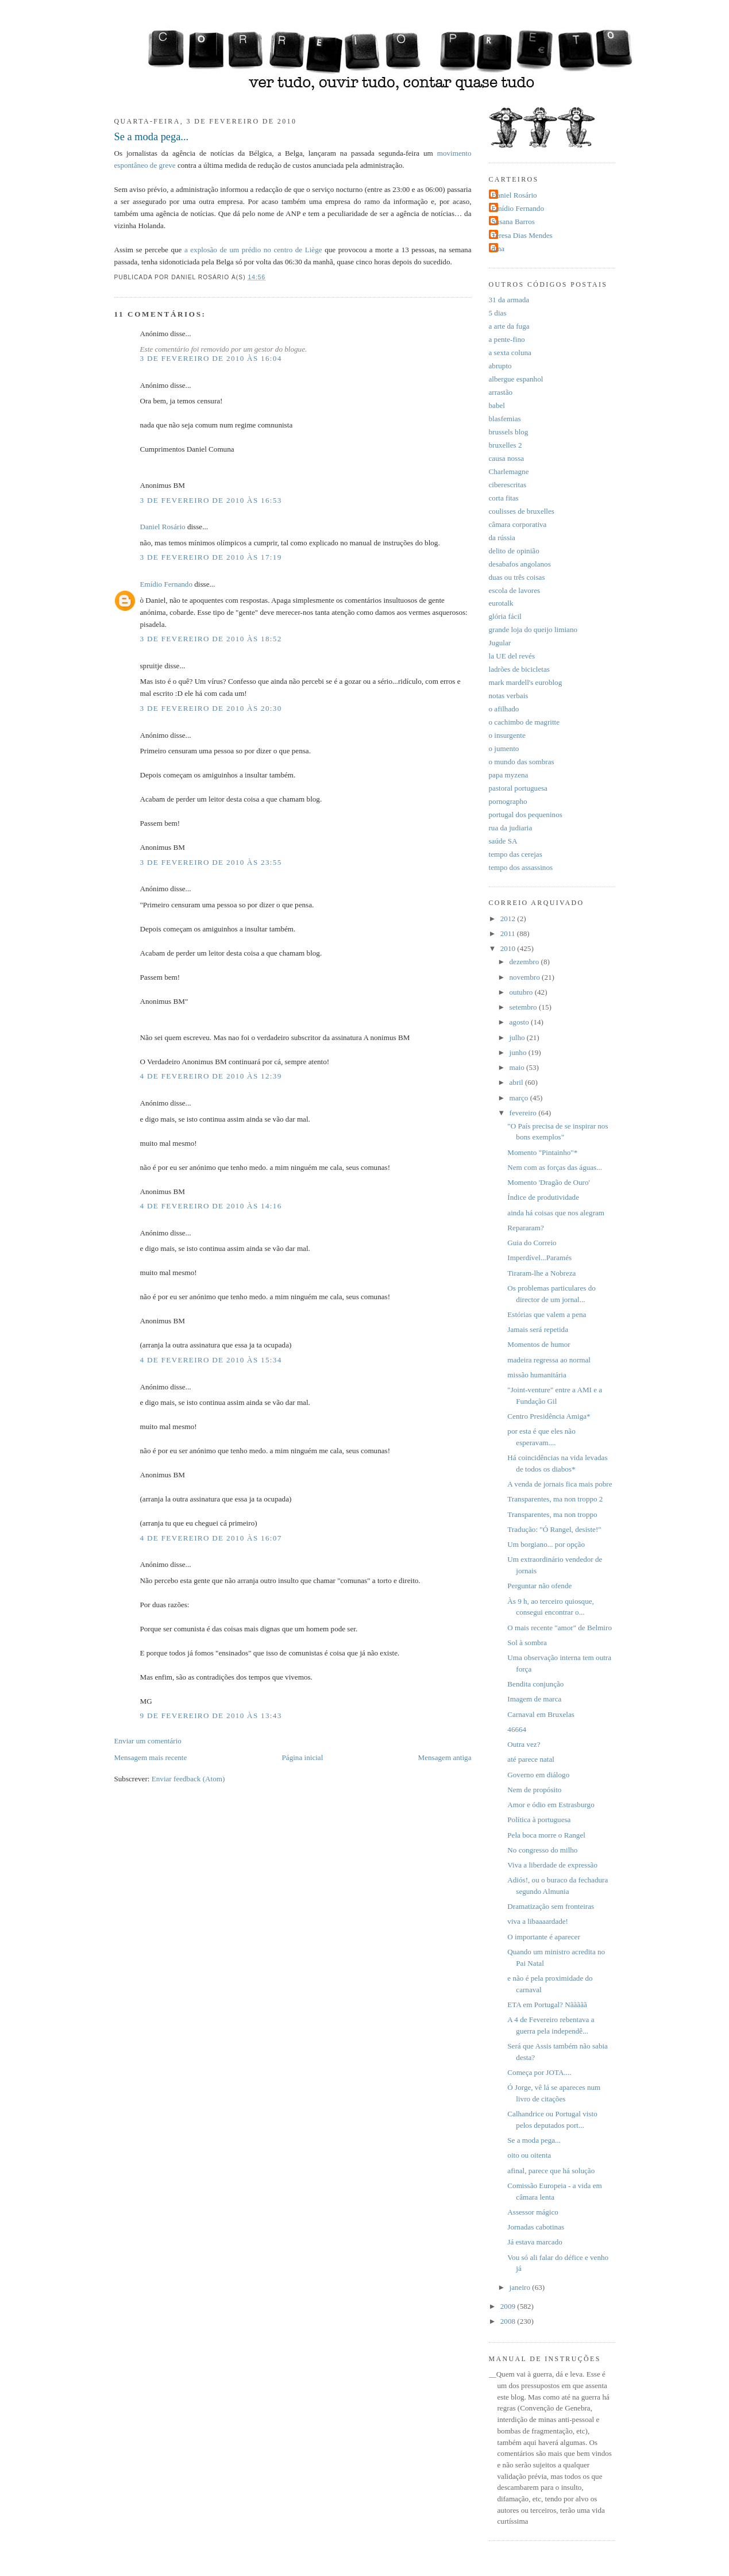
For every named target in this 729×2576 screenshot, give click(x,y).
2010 (509, 948)
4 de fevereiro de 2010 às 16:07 (211, 1538)
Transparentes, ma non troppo (552, 1514)
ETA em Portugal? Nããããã (547, 2004)
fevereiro (524, 1112)
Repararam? (525, 1227)
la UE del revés (512, 656)
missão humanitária (536, 1374)
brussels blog (509, 432)
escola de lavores (515, 590)
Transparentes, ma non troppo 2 (555, 1499)
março (520, 1097)
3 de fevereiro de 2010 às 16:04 (211, 358)
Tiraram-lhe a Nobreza (541, 1273)
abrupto (500, 365)
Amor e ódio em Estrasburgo (550, 1804)
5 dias (498, 313)
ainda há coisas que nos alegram (555, 1212)
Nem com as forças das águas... (554, 1167)
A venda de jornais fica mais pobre (559, 1484)
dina (498, 248)
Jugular (500, 642)
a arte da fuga (509, 326)
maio (518, 1067)
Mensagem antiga (445, 1757)
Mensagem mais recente (150, 1757)
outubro (522, 992)
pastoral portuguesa (518, 788)
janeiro (521, 2287)
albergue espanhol (516, 379)
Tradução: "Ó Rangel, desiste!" (554, 1529)
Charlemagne (509, 471)
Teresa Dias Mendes (522, 235)
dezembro (525, 961)
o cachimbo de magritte (524, 722)
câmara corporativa (518, 524)
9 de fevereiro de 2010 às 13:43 (211, 1715)
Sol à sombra (527, 1642)
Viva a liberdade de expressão (552, 1865)
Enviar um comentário (148, 1740)
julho (518, 1037)
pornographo (508, 801)
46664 (516, 1729)
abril (517, 1082)
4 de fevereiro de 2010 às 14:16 (211, 1206)
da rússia (502, 537)
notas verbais (509, 695)
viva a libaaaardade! (537, 1921)
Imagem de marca (534, 1699)
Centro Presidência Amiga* (548, 1416)
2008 (509, 2321)
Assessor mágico (532, 2212)
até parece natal (530, 1759)
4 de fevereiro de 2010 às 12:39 (211, 1076)
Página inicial (302, 1757)
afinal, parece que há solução (551, 2170)
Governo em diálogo (538, 1774)
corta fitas (504, 498)
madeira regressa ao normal (549, 1360)
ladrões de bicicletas (519, 669)
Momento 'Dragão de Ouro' (548, 1182)
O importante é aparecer (543, 1936)
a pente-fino (507, 339)
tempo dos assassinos (521, 867)
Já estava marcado (534, 2242)
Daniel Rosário (163, 526)
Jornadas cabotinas (535, 2227)
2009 (509, 2306)
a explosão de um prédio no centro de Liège (254, 249)
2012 (509, 918)
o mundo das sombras (521, 761)
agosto (520, 1022)
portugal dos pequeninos (525, 814)
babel (497, 405)
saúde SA (503, 841)
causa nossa (506, 458)
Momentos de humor (538, 1344)
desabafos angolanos (520, 564)
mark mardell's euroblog (525, 682)
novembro (526, 977)
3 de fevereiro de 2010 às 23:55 (211, 862)
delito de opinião (514, 550)
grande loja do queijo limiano (533, 629)
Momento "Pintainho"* (542, 1152)
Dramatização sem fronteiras (550, 1906)
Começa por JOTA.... (539, 2072)
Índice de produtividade (543, 1197)
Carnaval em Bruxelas (540, 1714)
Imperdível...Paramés (539, 1257)
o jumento (504, 748)
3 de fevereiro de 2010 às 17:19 (211, 557)
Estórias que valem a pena (546, 1314)
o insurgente (507, 735)
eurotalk (501, 603)
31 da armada (509, 299)
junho (519, 1052)
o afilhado (504, 708)
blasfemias (505, 418)
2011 (508, 933)
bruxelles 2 (505, 445)
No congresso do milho (542, 1850)
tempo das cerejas (515, 854)
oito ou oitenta (529, 2155)
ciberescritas (508, 484)
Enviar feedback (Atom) (188, 1778)
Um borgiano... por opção (546, 1544)
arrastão (501, 392)
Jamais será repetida (537, 1329)
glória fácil (505, 616)
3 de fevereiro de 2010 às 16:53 (211, 500)
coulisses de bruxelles (521, 511)
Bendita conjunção (535, 1684)
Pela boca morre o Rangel (546, 1835)
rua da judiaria (511, 827)
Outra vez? (523, 1744)
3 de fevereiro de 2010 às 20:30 (211, 708)
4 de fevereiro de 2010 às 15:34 (211, 1360)
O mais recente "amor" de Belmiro (559, 1627)
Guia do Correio (531, 1242)
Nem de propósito (534, 1789)
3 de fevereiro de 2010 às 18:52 (211, 638)
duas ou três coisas (517, 577)
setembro (524, 1007)
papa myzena (509, 775)
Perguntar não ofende (539, 1585)
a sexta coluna (510, 352)
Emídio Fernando (166, 584)
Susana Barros (513, 221)
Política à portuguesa (538, 1819)
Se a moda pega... (151, 137)
